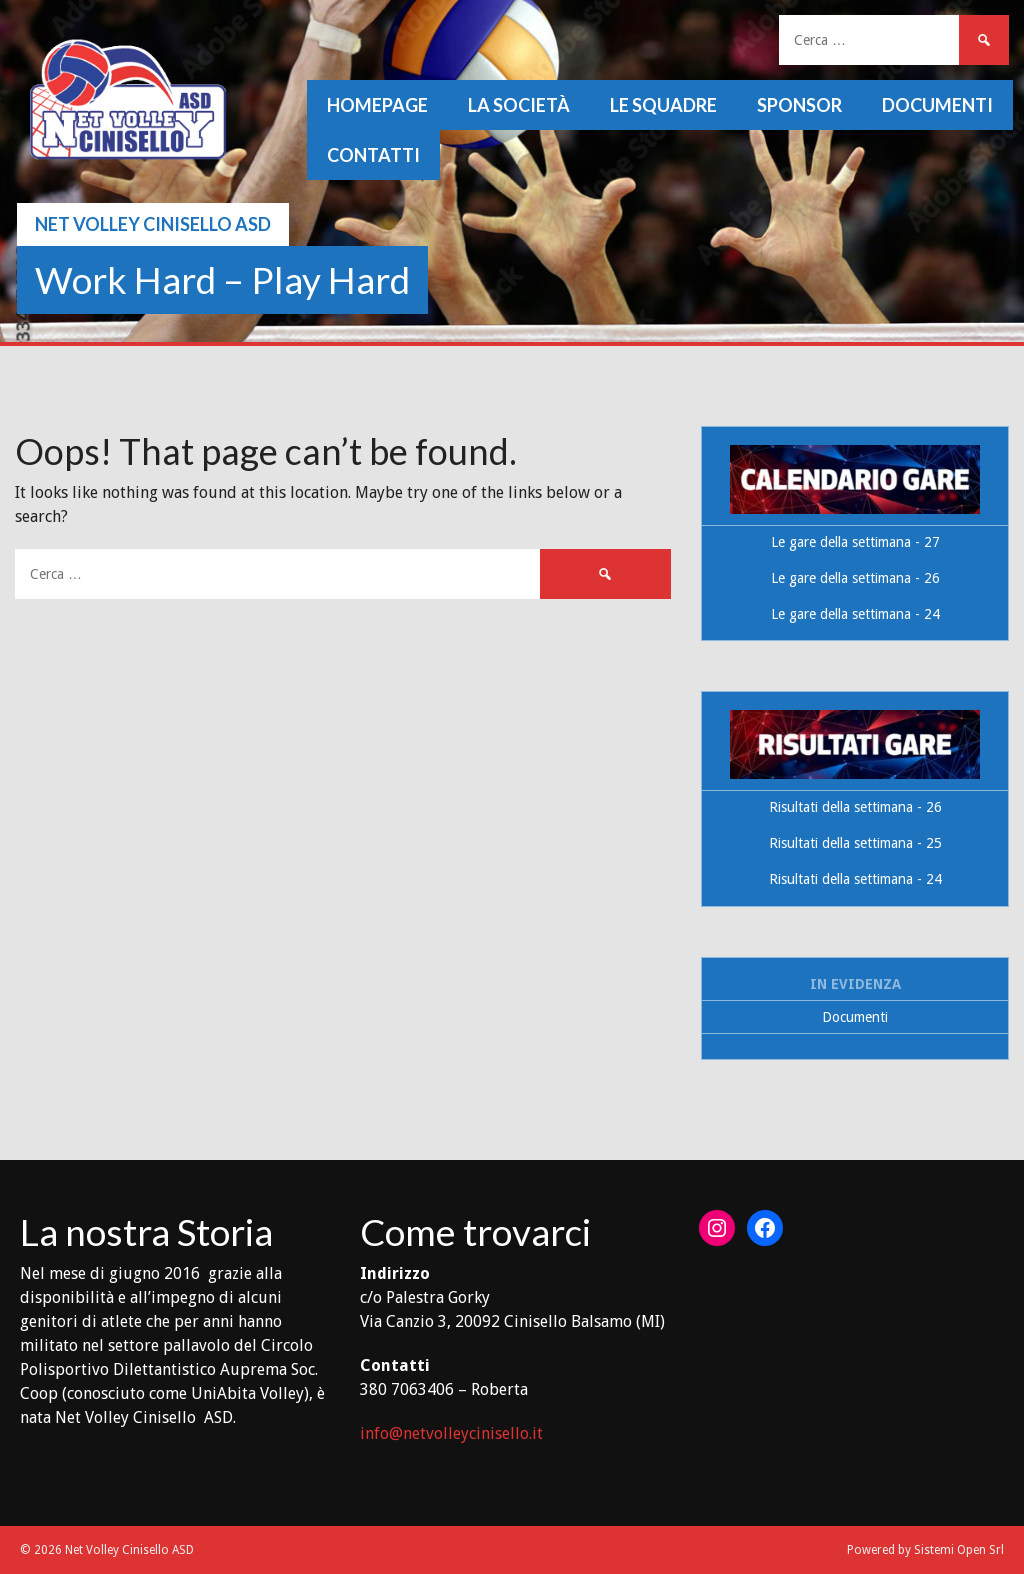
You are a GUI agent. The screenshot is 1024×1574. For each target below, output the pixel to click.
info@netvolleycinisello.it (451, 1433)
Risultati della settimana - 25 (855, 843)
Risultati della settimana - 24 (855, 879)
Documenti (937, 105)
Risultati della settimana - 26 (855, 807)
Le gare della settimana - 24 (855, 614)
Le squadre (663, 105)
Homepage (377, 105)
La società (519, 105)
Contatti (373, 155)
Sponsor (799, 105)
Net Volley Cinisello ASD (153, 224)
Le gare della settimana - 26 (855, 578)
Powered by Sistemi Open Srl (925, 1550)
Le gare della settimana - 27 (855, 542)
